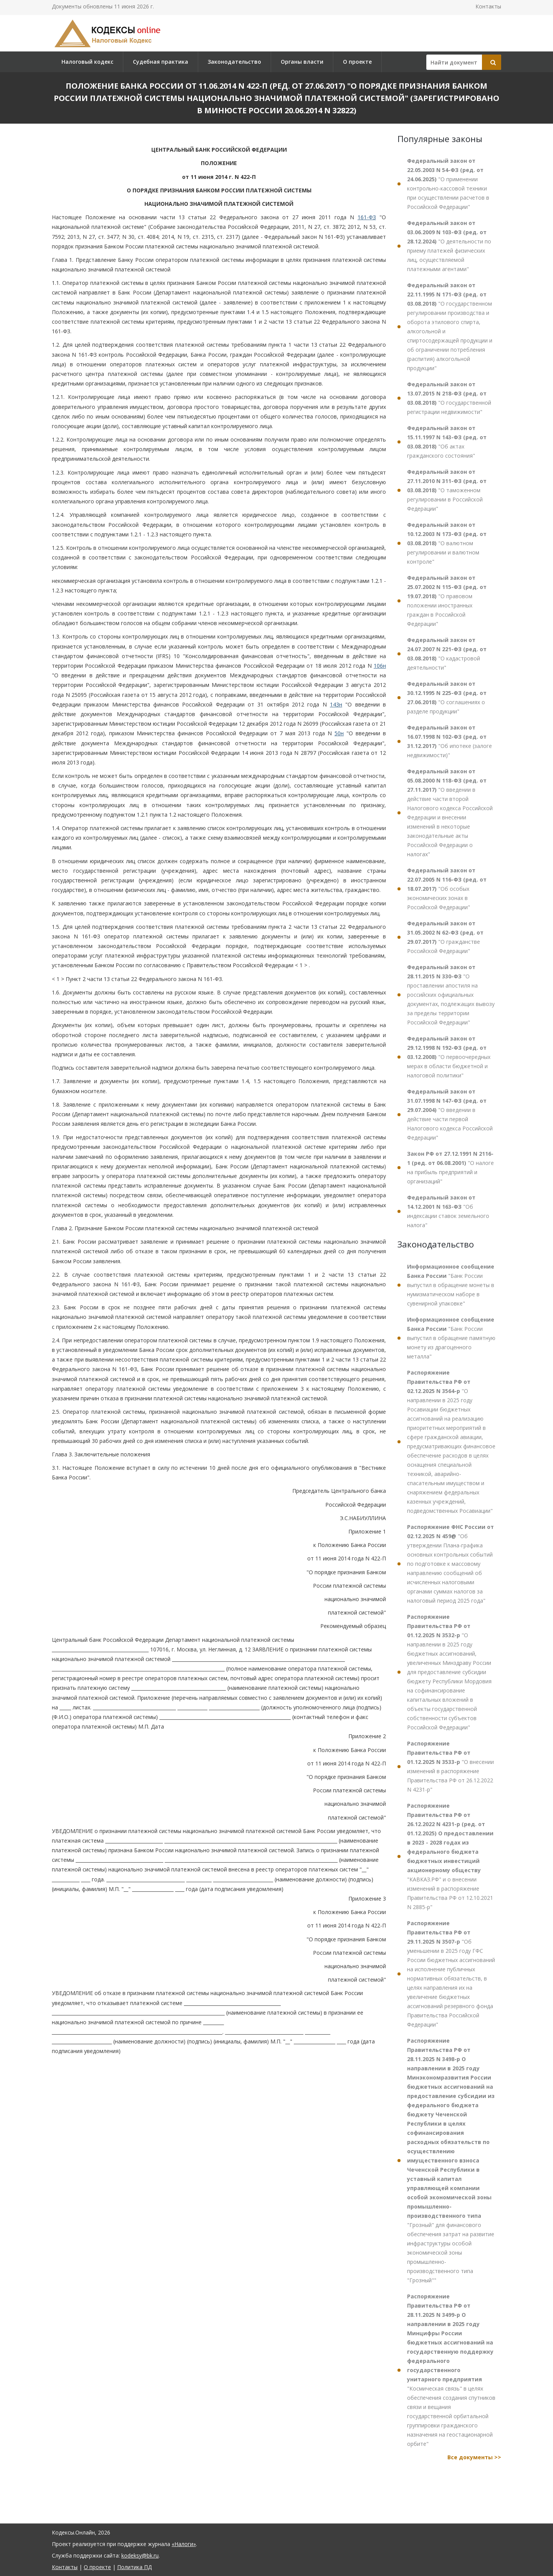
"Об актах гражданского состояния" (447, 441)
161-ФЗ (367, 217)
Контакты (488, 6)
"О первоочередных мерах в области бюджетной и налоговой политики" (448, 1057)
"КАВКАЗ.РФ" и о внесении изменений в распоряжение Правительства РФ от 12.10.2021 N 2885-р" (450, 1856)
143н (336, 704)
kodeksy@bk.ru (140, 2555)
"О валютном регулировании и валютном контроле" (447, 543)
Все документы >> (474, 2457)
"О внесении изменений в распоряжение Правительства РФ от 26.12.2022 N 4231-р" (450, 1766)
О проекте (357, 61)
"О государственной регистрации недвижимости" (449, 398)
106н (380, 665)
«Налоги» (184, 2544)
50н (339, 733)
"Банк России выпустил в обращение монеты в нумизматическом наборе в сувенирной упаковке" (450, 1285)
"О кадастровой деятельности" (447, 653)
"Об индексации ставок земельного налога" (448, 1211)
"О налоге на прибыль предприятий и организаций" (450, 1167)
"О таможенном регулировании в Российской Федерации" (447, 490)
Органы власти (302, 61)
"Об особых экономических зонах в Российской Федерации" (447, 889)
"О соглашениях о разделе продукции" (447, 697)
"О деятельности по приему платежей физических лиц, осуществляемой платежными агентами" (449, 246)
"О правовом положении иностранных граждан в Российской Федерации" (447, 600)
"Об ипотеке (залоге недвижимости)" (449, 741)
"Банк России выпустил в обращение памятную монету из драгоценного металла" (451, 1338)
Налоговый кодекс (87, 61)
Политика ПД (134, 2567)
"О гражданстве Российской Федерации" (445, 937)
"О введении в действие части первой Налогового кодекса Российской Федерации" (450, 1114)
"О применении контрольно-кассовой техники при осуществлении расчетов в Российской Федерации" (448, 183)
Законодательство (234, 61)
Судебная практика (160, 61)
